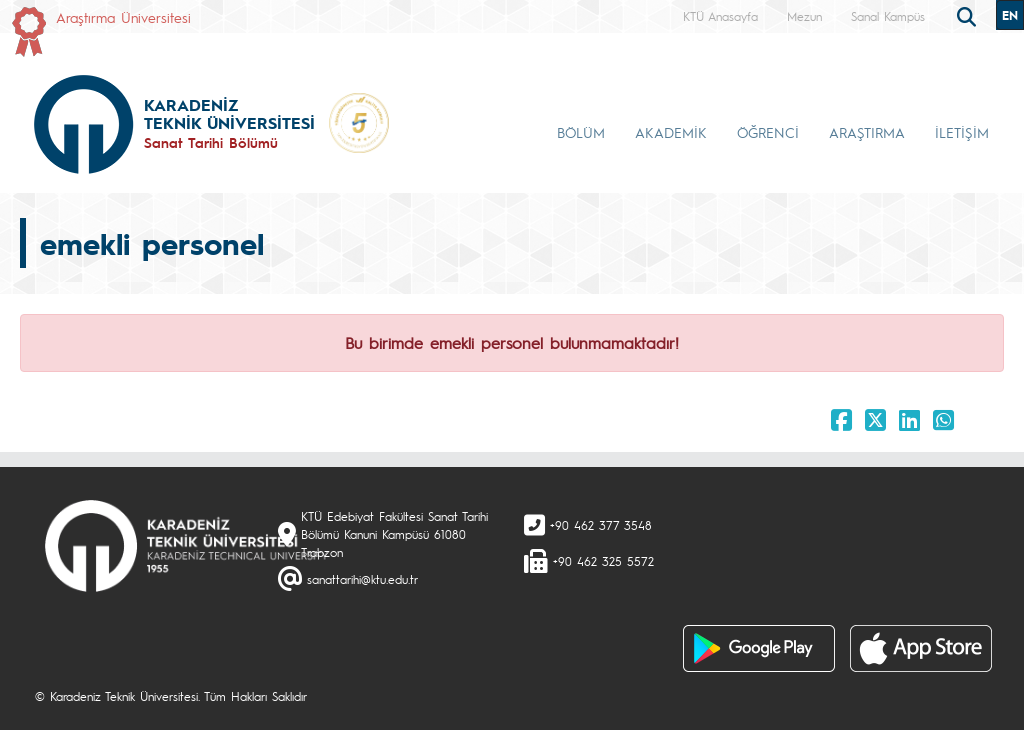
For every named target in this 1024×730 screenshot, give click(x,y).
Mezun (804, 16)
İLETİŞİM (962, 132)
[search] (969, 15)
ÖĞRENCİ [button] (768, 132)
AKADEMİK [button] (671, 132)
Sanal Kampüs (888, 16)
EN (1010, 15)
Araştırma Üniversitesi (123, 17)
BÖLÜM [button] (581, 132)
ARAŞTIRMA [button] (867, 132)
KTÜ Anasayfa (720, 16)
